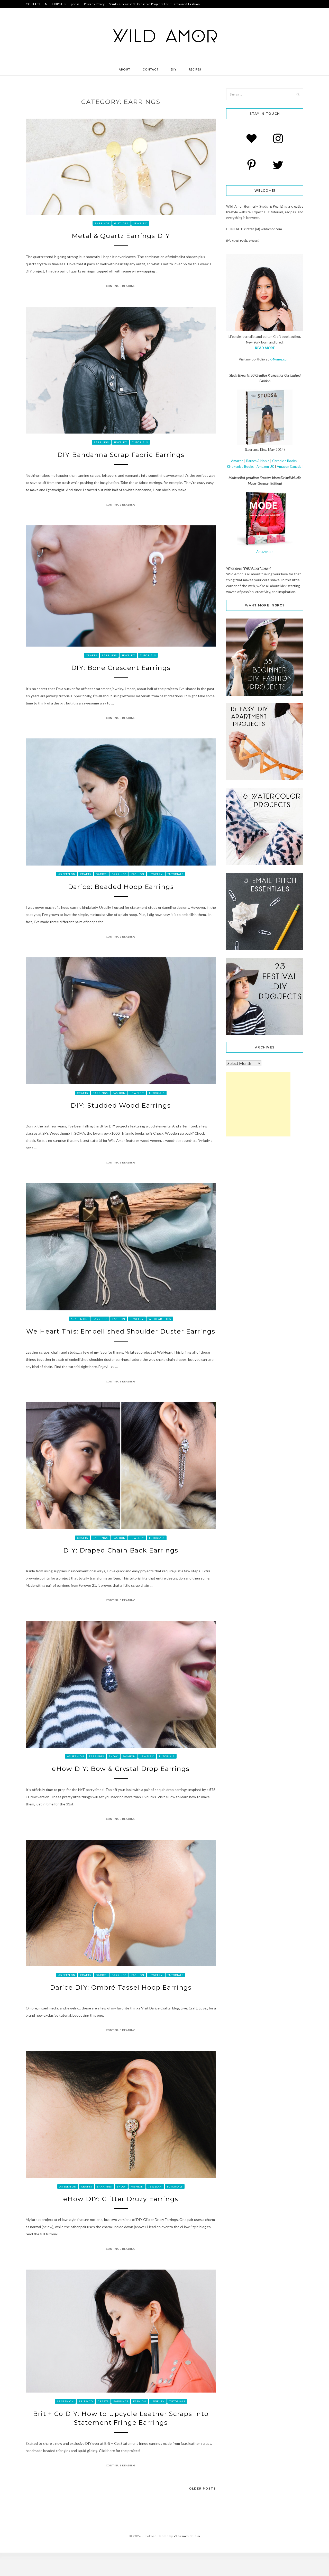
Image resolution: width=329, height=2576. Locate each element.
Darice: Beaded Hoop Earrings (121, 891)
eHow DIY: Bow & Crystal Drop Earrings (120, 1787)
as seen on (66, 877)
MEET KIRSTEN (56, 4)
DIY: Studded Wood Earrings (121, 1111)
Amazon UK (265, 466)
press (75, 4)
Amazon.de (264, 552)
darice (101, 877)
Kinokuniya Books (240, 466)
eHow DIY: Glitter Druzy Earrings (121, 2220)
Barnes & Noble (257, 461)
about (124, 69)
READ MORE (265, 348)
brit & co (86, 2422)
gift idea (121, 223)
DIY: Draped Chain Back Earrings (120, 1567)
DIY (173, 69)
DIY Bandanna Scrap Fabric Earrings (120, 456)
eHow (113, 1774)
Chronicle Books (284, 461)
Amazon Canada (289, 466)
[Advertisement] (258, 1104)
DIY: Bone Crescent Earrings (121, 671)
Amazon (237, 461)
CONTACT (33, 4)
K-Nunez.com (279, 359)
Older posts (202, 2512)
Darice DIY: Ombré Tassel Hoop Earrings (121, 2007)
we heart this (160, 1325)
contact (151, 69)
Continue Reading (120, 287)
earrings (102, 223)
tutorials (140, 443)
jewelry (140, 223)
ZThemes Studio (187, 2559)
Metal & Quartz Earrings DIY (121, 236)
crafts (91, 657)
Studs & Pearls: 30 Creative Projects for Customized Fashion (154, 4)
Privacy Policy (94, 4)
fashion (137, 877)
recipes (195, 69)
